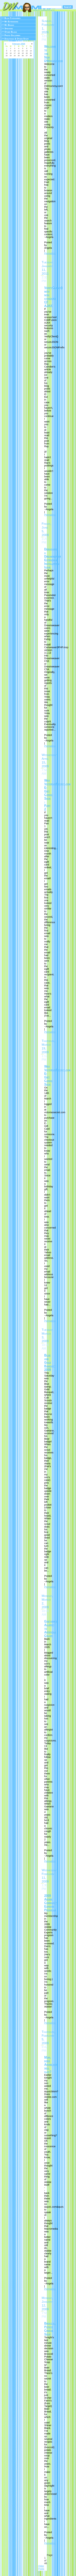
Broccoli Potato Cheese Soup (50, 2329)
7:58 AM (44, 771)
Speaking (8, 28)
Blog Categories (12, 18)
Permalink (49, 253)
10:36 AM (45, 1346)
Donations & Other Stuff (16, 38)
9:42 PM (44, 2048)
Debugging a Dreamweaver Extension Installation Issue (52, 558)
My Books (9, 25)
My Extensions (11, 21)
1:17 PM (44, 1057)
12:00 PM (45, 37)
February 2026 (18, 44)
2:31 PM (44, 279)
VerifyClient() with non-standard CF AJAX (53, 296)
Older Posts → (41, 2569)
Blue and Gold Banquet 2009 (49, 1362)
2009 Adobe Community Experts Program (51, 1903)
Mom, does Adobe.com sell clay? (51, 2064)
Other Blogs (10, 32)
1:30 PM (44, 1887)
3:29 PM (44, 540)
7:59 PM (44, 2314)
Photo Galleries (12, 35)
